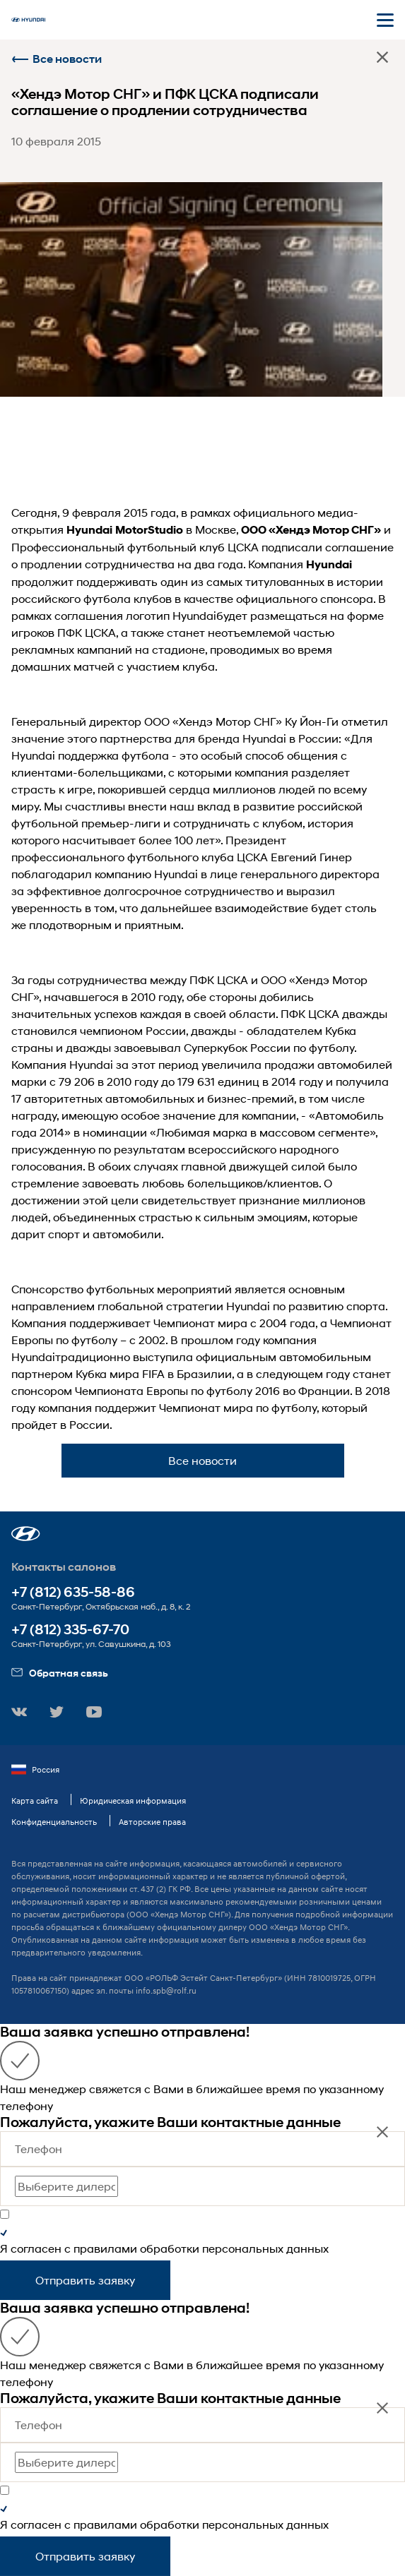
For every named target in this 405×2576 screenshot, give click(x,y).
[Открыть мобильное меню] (385, 20)
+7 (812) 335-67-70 (70, 1630)
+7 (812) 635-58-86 (73, 1592)
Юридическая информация (133, 1800)
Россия (35, 1769)
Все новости (56, 59)
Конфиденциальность (54, 1821)
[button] (25, 1533)
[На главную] (28, 19)
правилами (105, 2248)
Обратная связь (59, 1673)
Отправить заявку (85, 2280)
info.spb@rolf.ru (166, 1990)
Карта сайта (34, 1800)
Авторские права (152, 1821)
